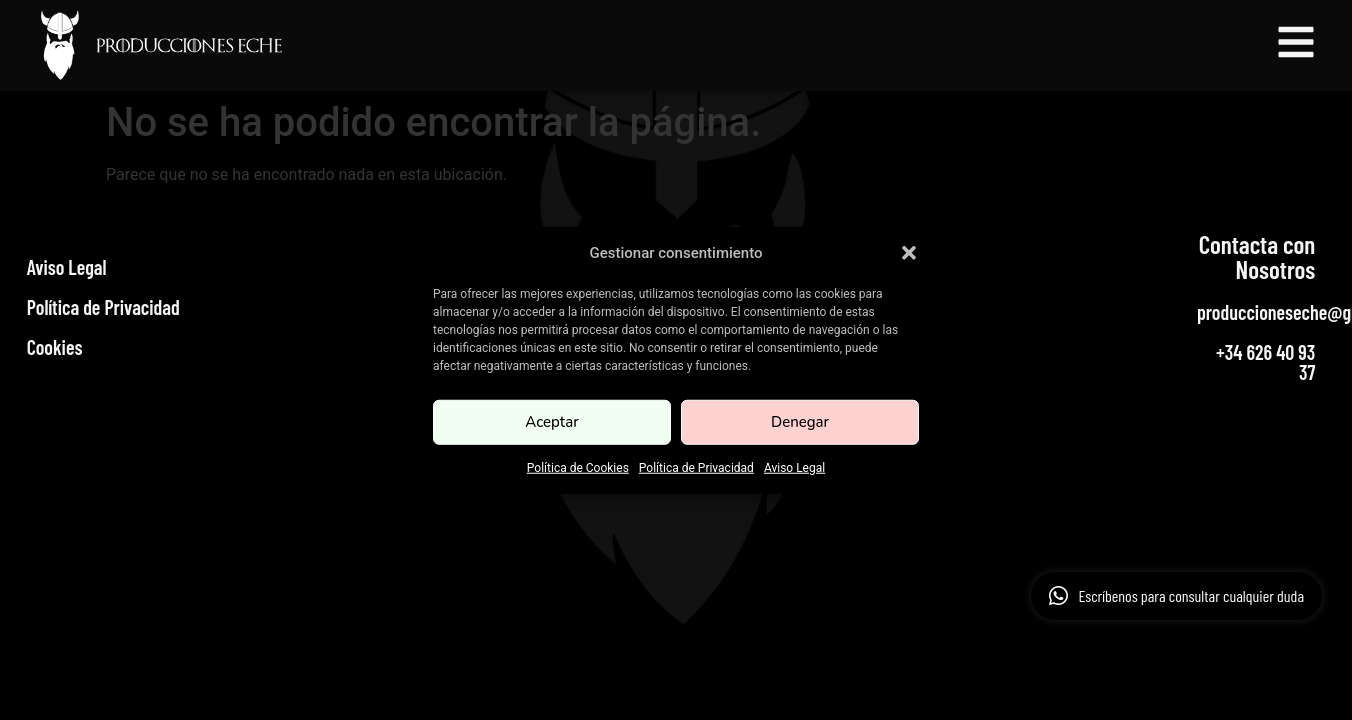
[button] (909, 253)
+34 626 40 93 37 (1265, 362)
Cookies (55, 347)
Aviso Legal (794, 467)
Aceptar (551, 422)
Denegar (800, 422)
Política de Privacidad (696, 467)
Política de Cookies (578, 467)
